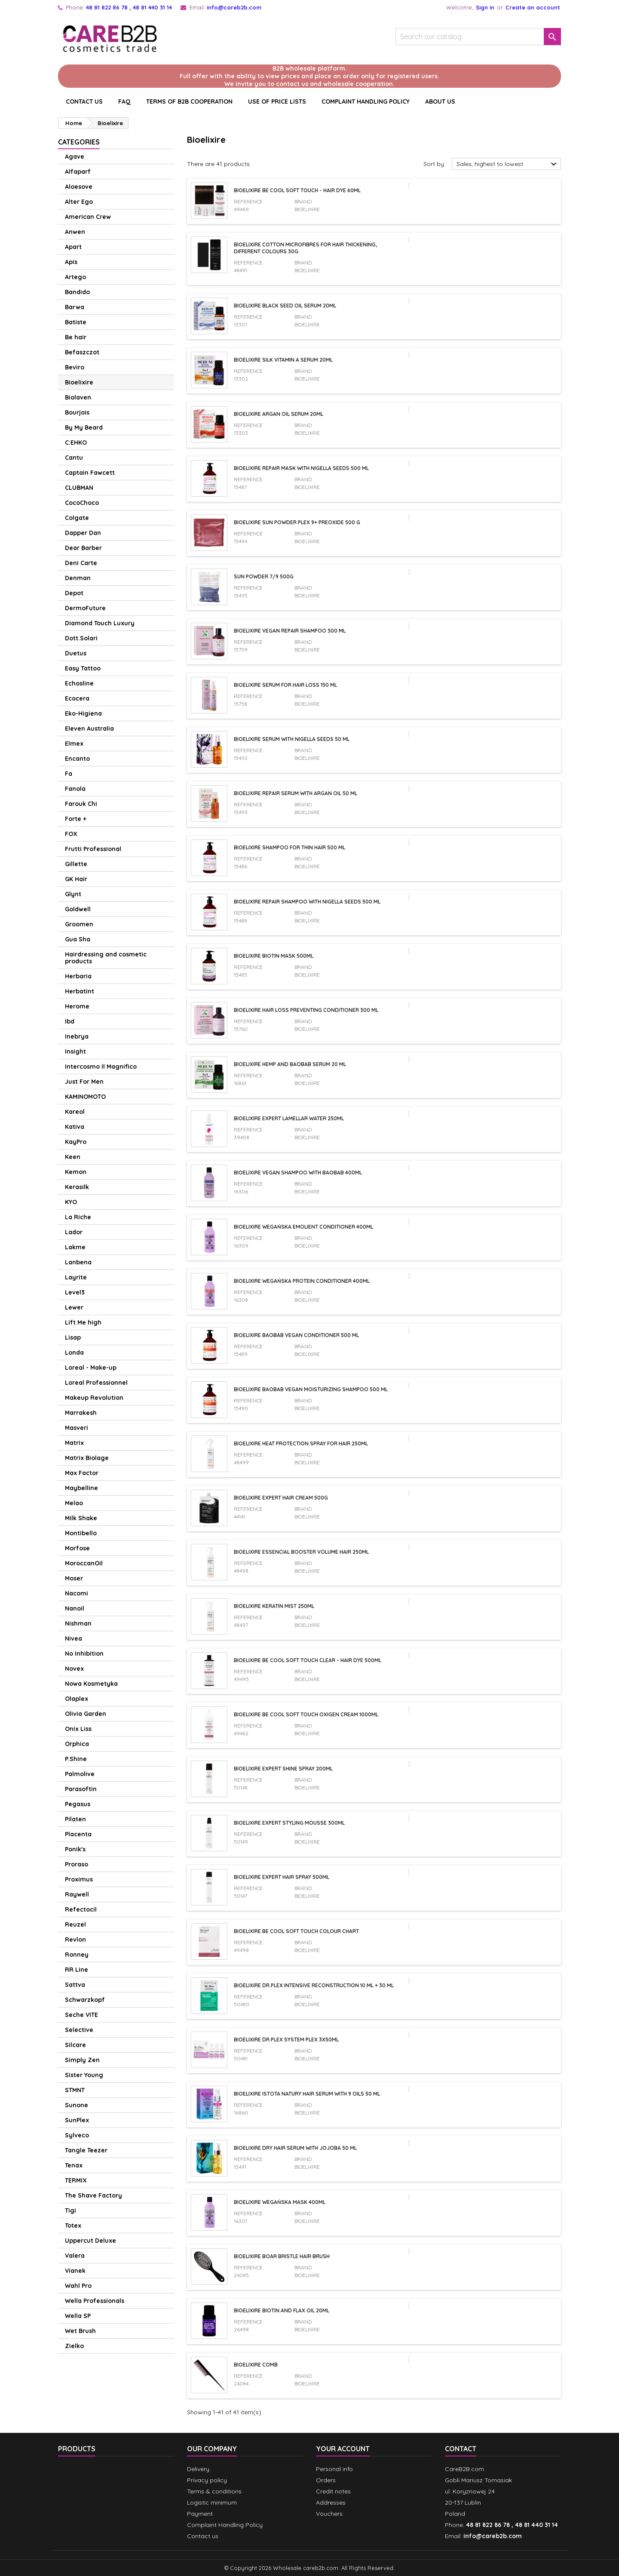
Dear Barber (83, 548)
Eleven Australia (89, 728)
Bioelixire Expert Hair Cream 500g (281, 1497)
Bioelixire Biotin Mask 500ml (273, 956)
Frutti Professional (93, 849)
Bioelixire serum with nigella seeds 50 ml (291, 739)
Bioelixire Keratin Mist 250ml (274, 1606)
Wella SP (78, 2316)
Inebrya (77, 1036)
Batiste (75, 322)
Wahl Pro (78, 2286)
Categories (79, 142)
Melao (74, 1503)
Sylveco (77, 2135)
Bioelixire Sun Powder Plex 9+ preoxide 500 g (297, 522)
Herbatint (79, 991)
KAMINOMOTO (85, 1096)
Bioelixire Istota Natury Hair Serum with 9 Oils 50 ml (307, 2093)
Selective (79, 2030)
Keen (72, 1157)
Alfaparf (78, 171)
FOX (71, 834)
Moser (74, 1578)
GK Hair (76, 879)
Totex (73, 2225)
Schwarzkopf (85, 2000)
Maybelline (81, 1488)
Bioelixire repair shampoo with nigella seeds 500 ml (307, 901)
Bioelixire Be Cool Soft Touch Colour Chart (296, 1931)
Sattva (75, 1985)
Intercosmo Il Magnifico (101, 1066)
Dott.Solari (81, 638)
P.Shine (76, 1759)
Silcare (75, 2045)
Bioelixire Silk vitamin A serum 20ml (283, 360)
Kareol (75, 1112)
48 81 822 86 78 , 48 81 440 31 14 (129, 7)
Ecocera (77, 698)
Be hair (75, 337)
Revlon (75, 1939)
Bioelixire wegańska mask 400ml (279, 2202)
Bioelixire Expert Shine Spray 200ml (283, 1768)
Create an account (533, 7)
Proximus (79, 1879)
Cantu (74, 457)
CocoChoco (82, 503)
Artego (75, 277)
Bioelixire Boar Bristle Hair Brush (282, 2256)
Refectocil (81, 1909)
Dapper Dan (83, 533)
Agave (74, 156)
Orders (326, 2480)
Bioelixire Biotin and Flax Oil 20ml (281, 2310)
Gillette (76, 864)
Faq (124, 101)
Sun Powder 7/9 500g (264, 576)
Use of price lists (277, 101)
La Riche (78, 1217)
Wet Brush (80, 2331)
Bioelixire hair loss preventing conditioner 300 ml (306, 1010)
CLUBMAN (79, 488)
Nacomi (76, 1593)
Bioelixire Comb (256, 2364)
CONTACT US (84, 101)
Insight (75, 1051)
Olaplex (76, 1699)
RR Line (76, 1969)
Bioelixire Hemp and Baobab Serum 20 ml (290, 1064)
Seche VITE (81, 2015)
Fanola (75, 789)
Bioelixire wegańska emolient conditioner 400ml (303, 1226)
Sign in (485, 7)
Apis (71, 262)
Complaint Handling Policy (366, 101)
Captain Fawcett (90, 472)
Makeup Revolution (94, 1398)
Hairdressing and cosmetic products (106, 957)
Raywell (77, 1894)
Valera (75, 2255)
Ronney (77, 1954)
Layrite (76, 1277)
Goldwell (78, 909)
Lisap (73, 1337)
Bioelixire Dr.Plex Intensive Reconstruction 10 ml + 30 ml (314, 1985)
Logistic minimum (212, 2502)
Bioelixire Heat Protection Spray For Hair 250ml (301, 1443)
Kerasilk (77, 1187)
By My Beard (84, 427)
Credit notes (333, 2491)
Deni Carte (81, 563)
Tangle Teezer (86, 2150)
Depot (74, 593)
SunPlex (77, 2120)
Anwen (75, 232)
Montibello (81, 1533)
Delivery (198, 2469)
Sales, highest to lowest (508, 164)
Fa (68, 774)
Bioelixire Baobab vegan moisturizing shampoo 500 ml (311, 1389)
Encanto (77, 758)
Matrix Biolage (87, 1458)
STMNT (75, 2090)
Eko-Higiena (83, 713)
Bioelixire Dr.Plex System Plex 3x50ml (286, 2039)
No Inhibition (84, 1653)
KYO (71, 1202)
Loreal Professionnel (96, 1382)
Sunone (76, 2105)
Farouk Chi (81, 804)
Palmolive (80, 1774)
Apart (73, 247)
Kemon (75, 1172)
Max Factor (81, 1473)
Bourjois (77, 412)
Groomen (79, 924)
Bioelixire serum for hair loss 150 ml (285, 685)
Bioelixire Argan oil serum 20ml (278, 414)
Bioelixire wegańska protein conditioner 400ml (302, 1281)
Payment (200, 2514)
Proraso (76, 1864)
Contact (460, 2448)
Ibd (69, 1021)
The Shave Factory (93, 2195)
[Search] (478, 36)
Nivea (73, 1638)
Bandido (77, 292)
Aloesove (78, 187)
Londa (74, 1352)
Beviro (74, 367)
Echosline (79, 683)
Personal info (334, 2469)
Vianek (75, 2271)
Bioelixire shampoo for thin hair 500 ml (289, 847)
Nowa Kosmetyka (91, 1684)
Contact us (202, 2536)
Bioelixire (79, 382)
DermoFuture (85, 608)
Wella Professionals (94, 2301)
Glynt (73, 894)
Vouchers (329, 2514)
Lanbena (78, 1262)
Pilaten (75, 1819)
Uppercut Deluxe (90, 2240)
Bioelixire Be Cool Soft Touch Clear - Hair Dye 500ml (307, 1660)
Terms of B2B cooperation (189, 101)
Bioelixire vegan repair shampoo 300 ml (290, 630)
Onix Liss (78, 1729)
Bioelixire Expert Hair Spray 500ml (281, 1877)
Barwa (74, 307)
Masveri (76, 1428)
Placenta (78, 1834)
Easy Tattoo (83, 668)
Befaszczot (82, 352)
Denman (78, 578)
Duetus (75, 653)
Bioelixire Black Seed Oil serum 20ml (285, 305)
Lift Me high (83, 1322)
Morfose (77, 1548)
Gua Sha (77, 939)
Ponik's (75, 1849)
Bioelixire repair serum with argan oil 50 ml (295, 793)
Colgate (77, 518)
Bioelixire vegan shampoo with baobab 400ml (298, 1172)
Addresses (331, 2502)
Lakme (75, 1247)
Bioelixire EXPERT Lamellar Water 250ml (289, 1118)
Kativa (74, 1127)
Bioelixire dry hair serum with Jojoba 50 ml (295, 2148)
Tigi (70, 2210)
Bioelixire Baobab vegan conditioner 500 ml (296, 1335)
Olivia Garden (85, 1714)
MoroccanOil (84, 1563)
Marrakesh (81, 1413)
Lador (74, 1232)
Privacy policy (207, 2480)
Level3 (75, 1292)
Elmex (74, 743)
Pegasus (77, 1804)
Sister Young (84, 2075)
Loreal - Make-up (90, 1367)
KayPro (75, 1142)
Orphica (77, 1744)
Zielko (74, 2346)
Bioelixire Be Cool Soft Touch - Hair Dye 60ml (297, 190)
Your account (343, 2448)
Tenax (74, 2165)
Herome (77, 1006)
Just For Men (84, 1081)
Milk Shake (81, 1518)
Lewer (74, 1307)
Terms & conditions (214, 2491)
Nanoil (74, 1608)
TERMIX (76, 2180)
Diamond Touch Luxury (100, 623)
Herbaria (78, 976)
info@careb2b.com (234, 7)
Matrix (74, 1443)
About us (440, 101)
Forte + (75, 819)
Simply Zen (82, 2060)
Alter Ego (79, 202)
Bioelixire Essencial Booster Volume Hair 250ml (301, 1552)
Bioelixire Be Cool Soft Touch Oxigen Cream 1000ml (306, 1714)
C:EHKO (76, 442)
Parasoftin (81, 1789)
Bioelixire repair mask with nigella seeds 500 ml (301, 468)
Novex (74, 1668)
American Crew (88, 217)
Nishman (78, 1623)
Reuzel (75, 1924)
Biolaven (78, 397)
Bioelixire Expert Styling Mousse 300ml (289, 1823)
